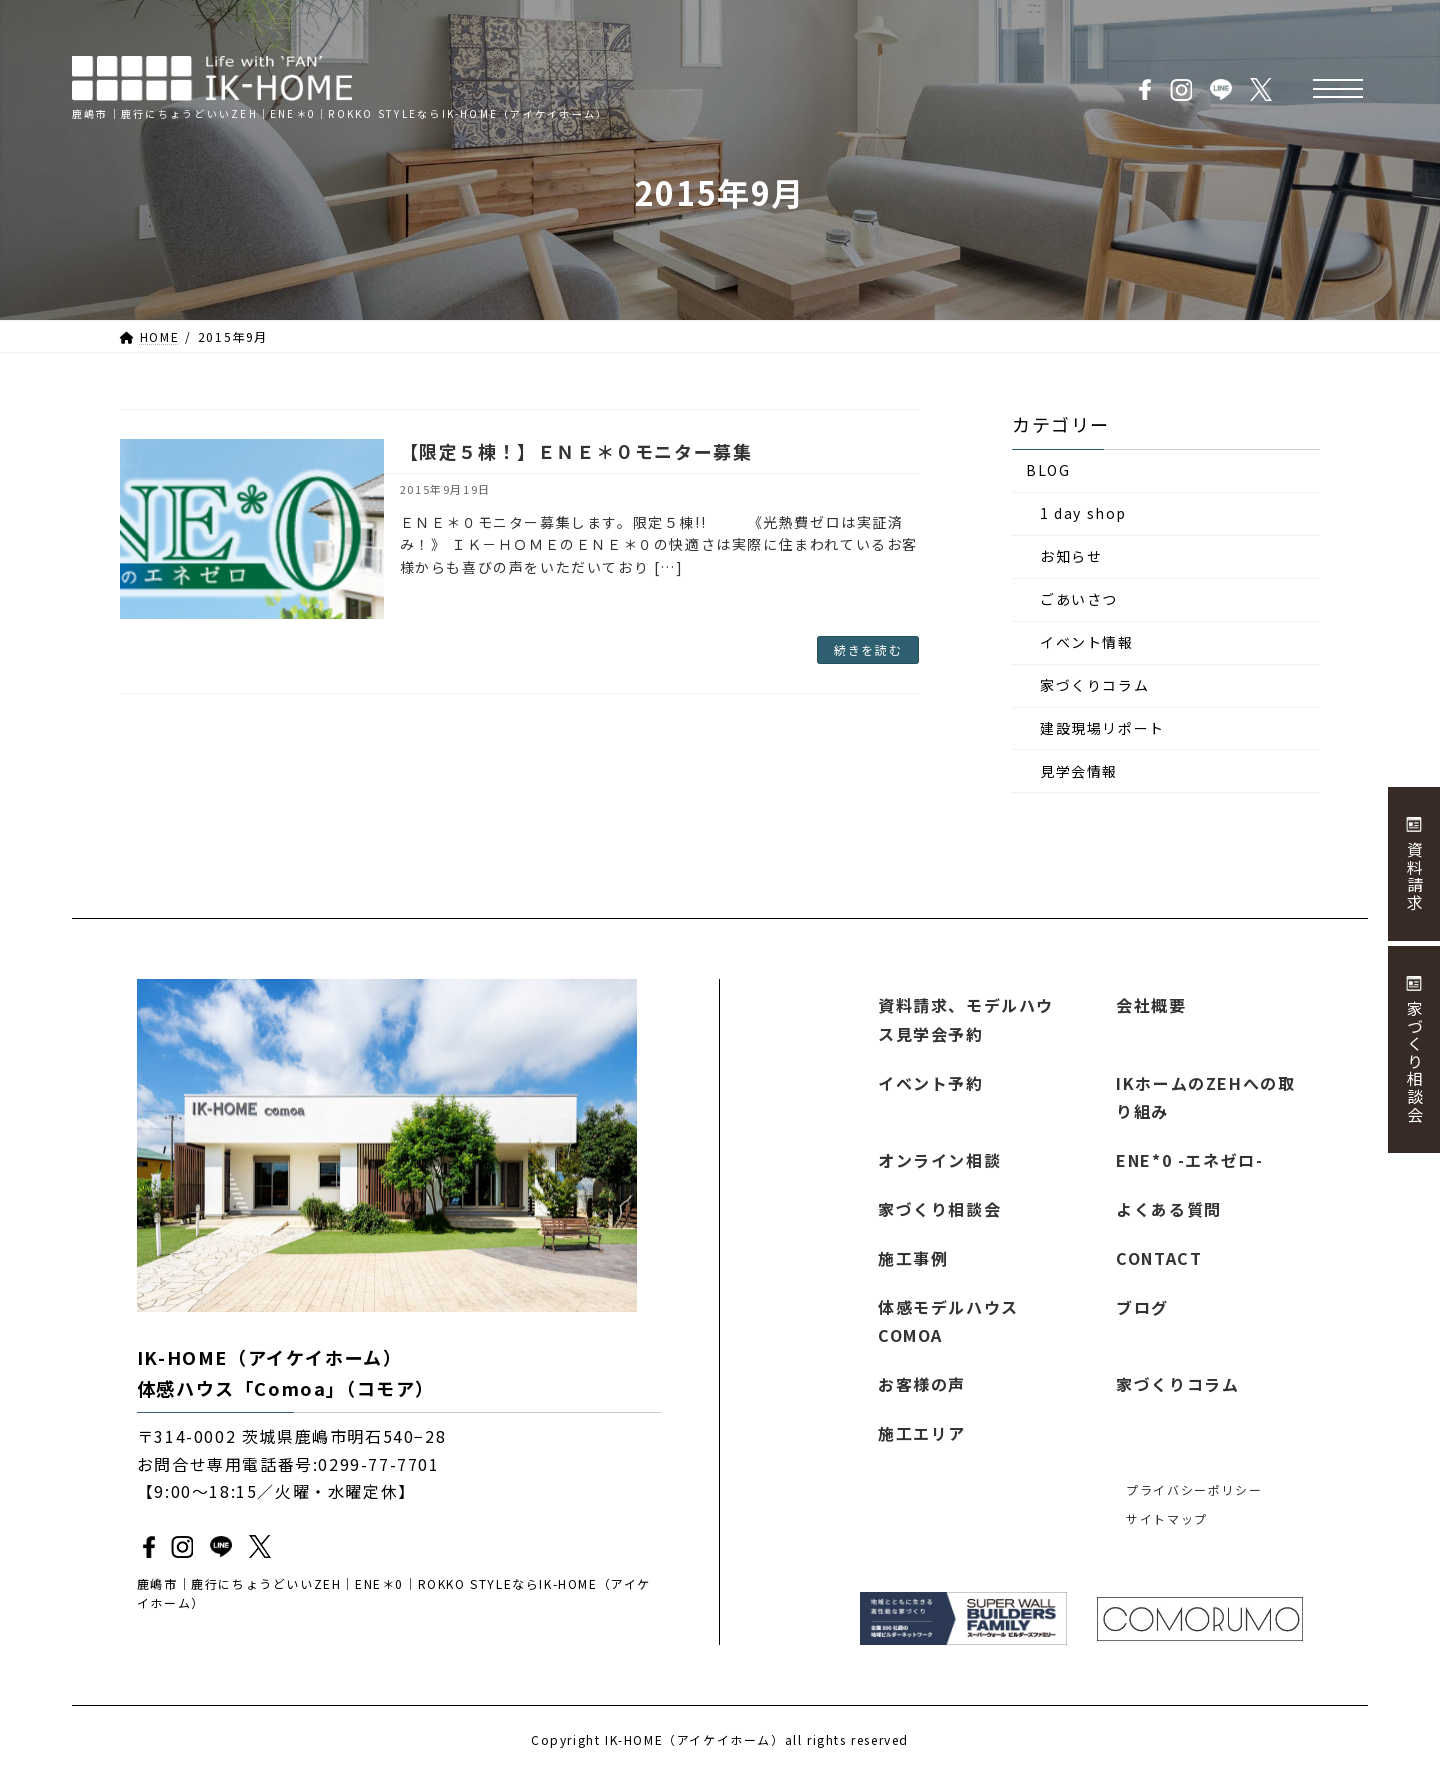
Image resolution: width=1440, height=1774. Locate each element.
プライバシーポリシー (1194, 1488)
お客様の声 (922, 1384)
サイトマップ (1167, 1518)
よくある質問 (1169, 1209)
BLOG (1048, 471)
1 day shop (1083, 514)
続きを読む (868, 649)
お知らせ (1071, 557)
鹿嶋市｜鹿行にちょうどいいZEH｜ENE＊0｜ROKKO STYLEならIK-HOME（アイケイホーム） (394, 1593)
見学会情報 (1079, 771)
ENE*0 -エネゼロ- (1189, 1160)
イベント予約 (931, 1082)
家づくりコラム (1094, 686)
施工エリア (922, 1433)
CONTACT (1159, 1257)
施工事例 (913, 1257)
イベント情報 (1087, 643)
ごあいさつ (1079, 600)
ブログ (1142, 1306)
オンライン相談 (939, 1160)
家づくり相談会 (939, 1209)
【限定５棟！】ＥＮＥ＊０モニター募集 (576, 451)
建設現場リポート (1102, 728)
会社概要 (1151, 1005)
